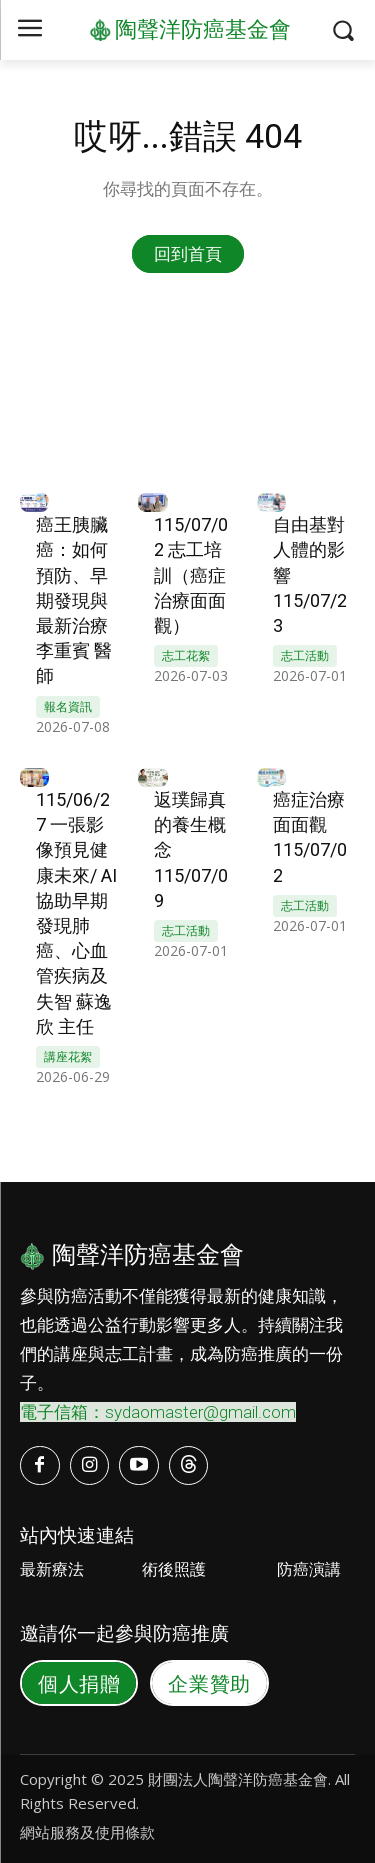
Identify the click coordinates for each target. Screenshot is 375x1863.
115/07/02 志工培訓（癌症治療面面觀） (191, 575)
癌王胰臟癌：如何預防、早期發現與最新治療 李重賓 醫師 (74, 600)
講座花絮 (68, 1056)
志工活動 (305, 655)
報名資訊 (68, 706)
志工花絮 (186, 655)
